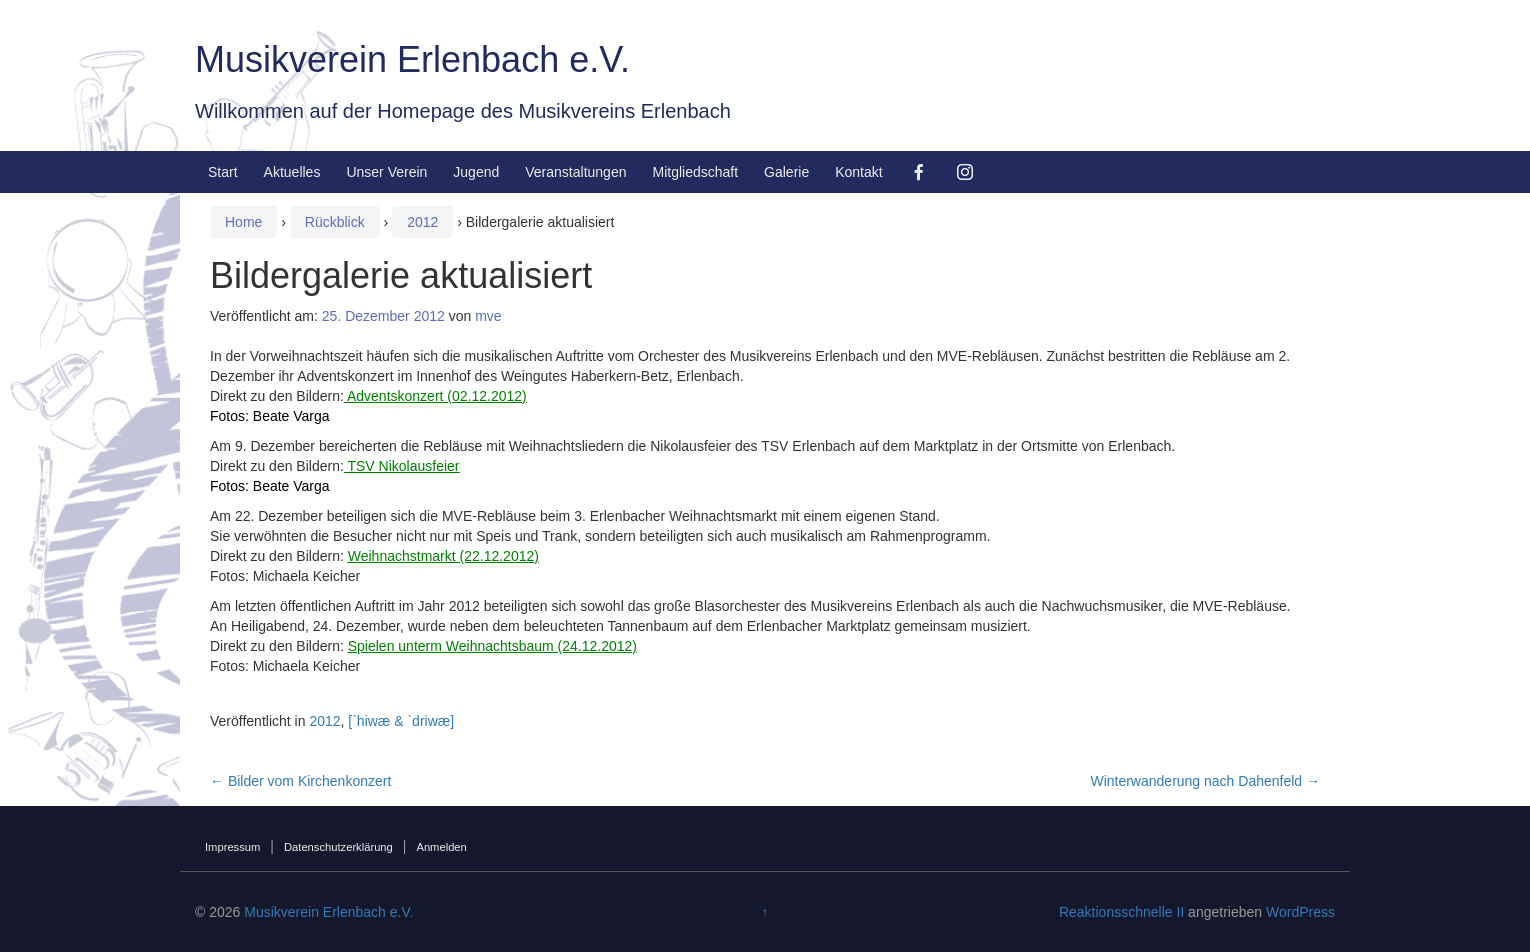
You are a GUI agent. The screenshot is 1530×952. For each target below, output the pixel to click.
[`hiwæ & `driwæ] (401, 721)
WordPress (1300, 912)
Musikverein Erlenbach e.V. (412, 59)
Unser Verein (386, 172)
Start (223, 172)
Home (243, 222)
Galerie (786, 172)
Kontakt (858, 172)
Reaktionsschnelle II (1121, 912)
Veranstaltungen (575, 172)
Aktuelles (292, 172)
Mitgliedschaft (695, 172)
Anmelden (441, 847)
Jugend (476, 172)
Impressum (232, 847)
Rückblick (335, 222)
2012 (422, 222)
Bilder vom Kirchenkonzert (300, 781)
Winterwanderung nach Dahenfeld (1205, 781)
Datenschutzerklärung (338, 847)
